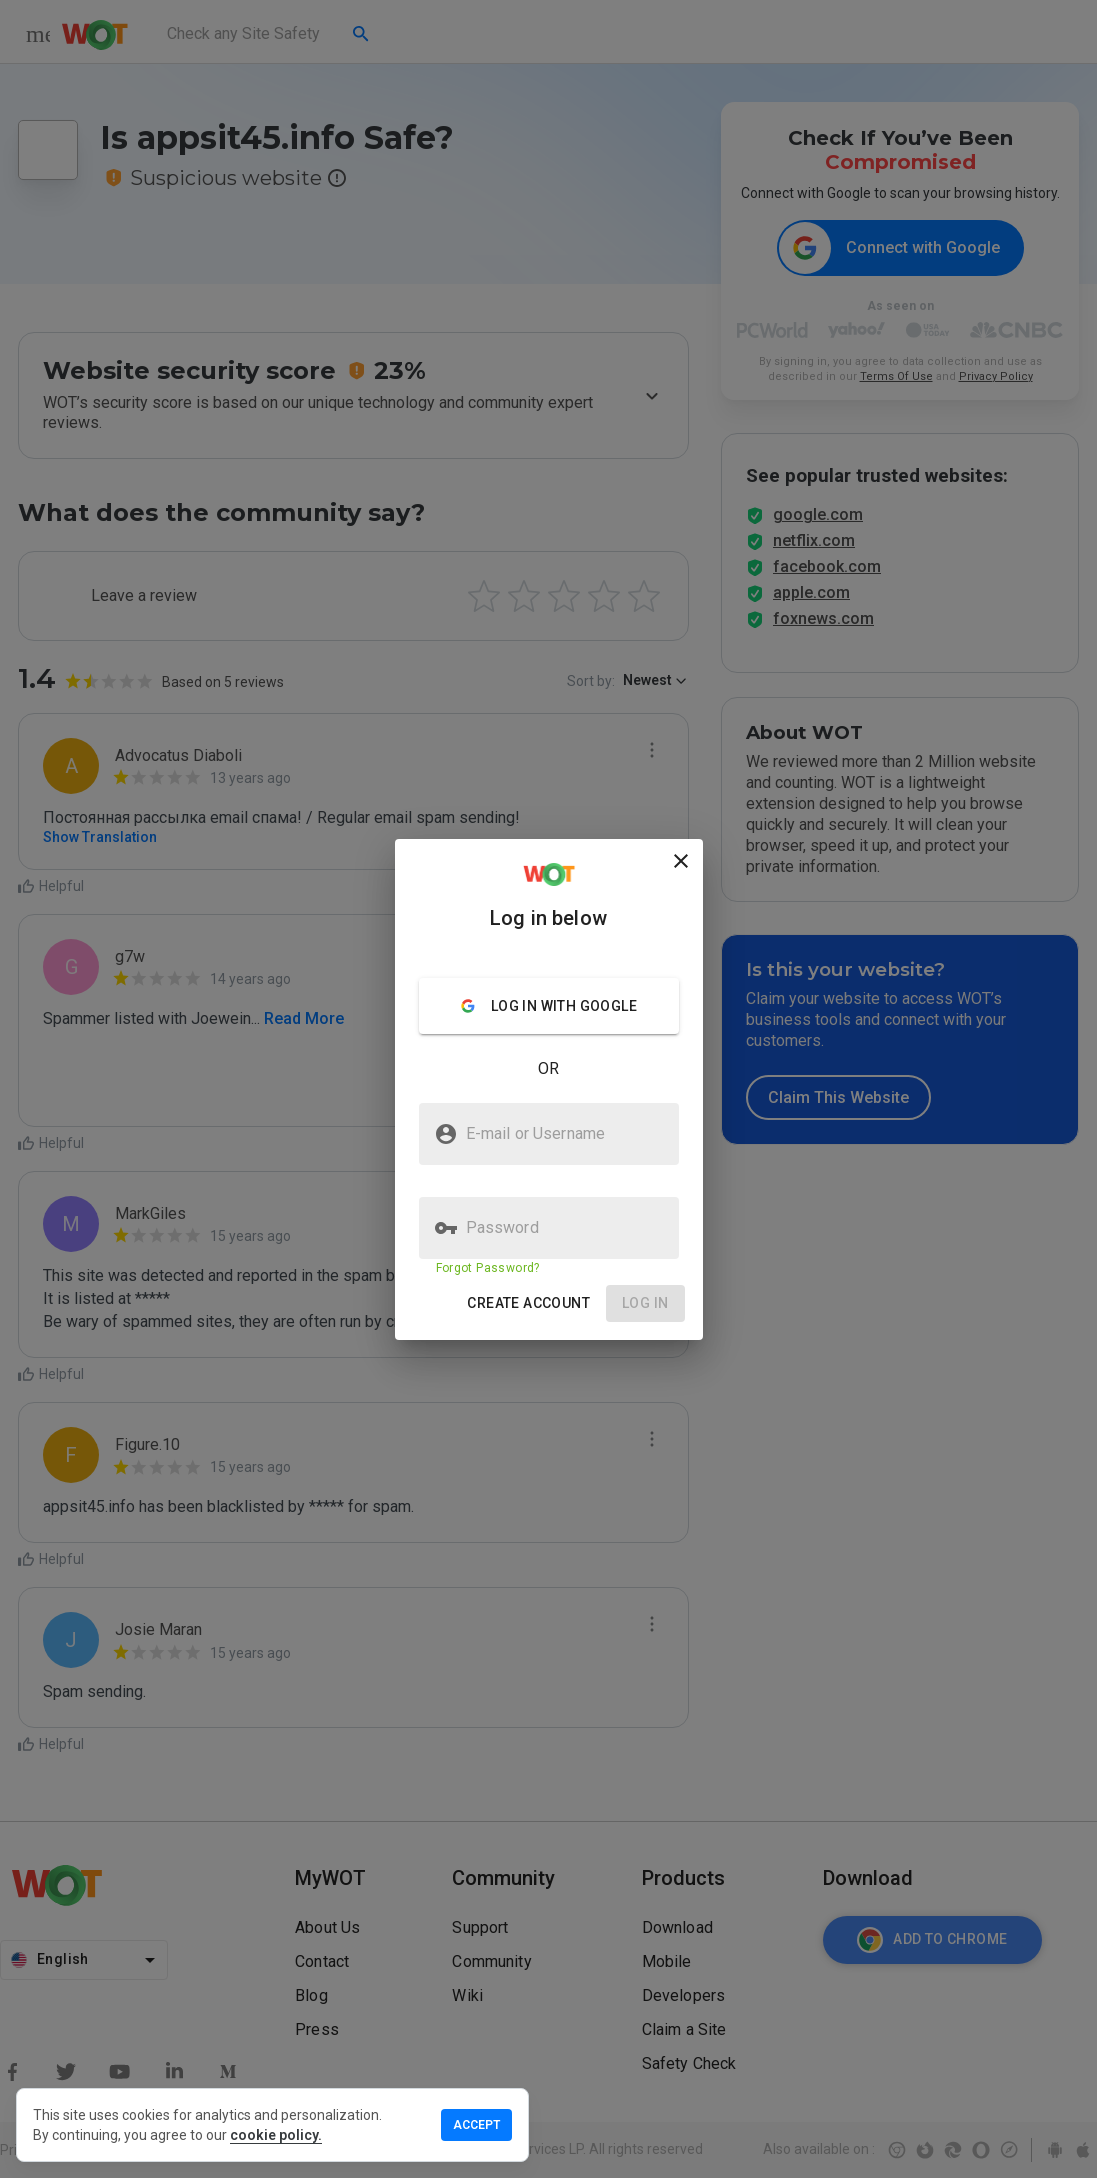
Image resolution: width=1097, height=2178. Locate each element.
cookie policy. (276, 2135)
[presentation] (548, 1089)
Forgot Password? (488, 1268)
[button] (528, 1303)
